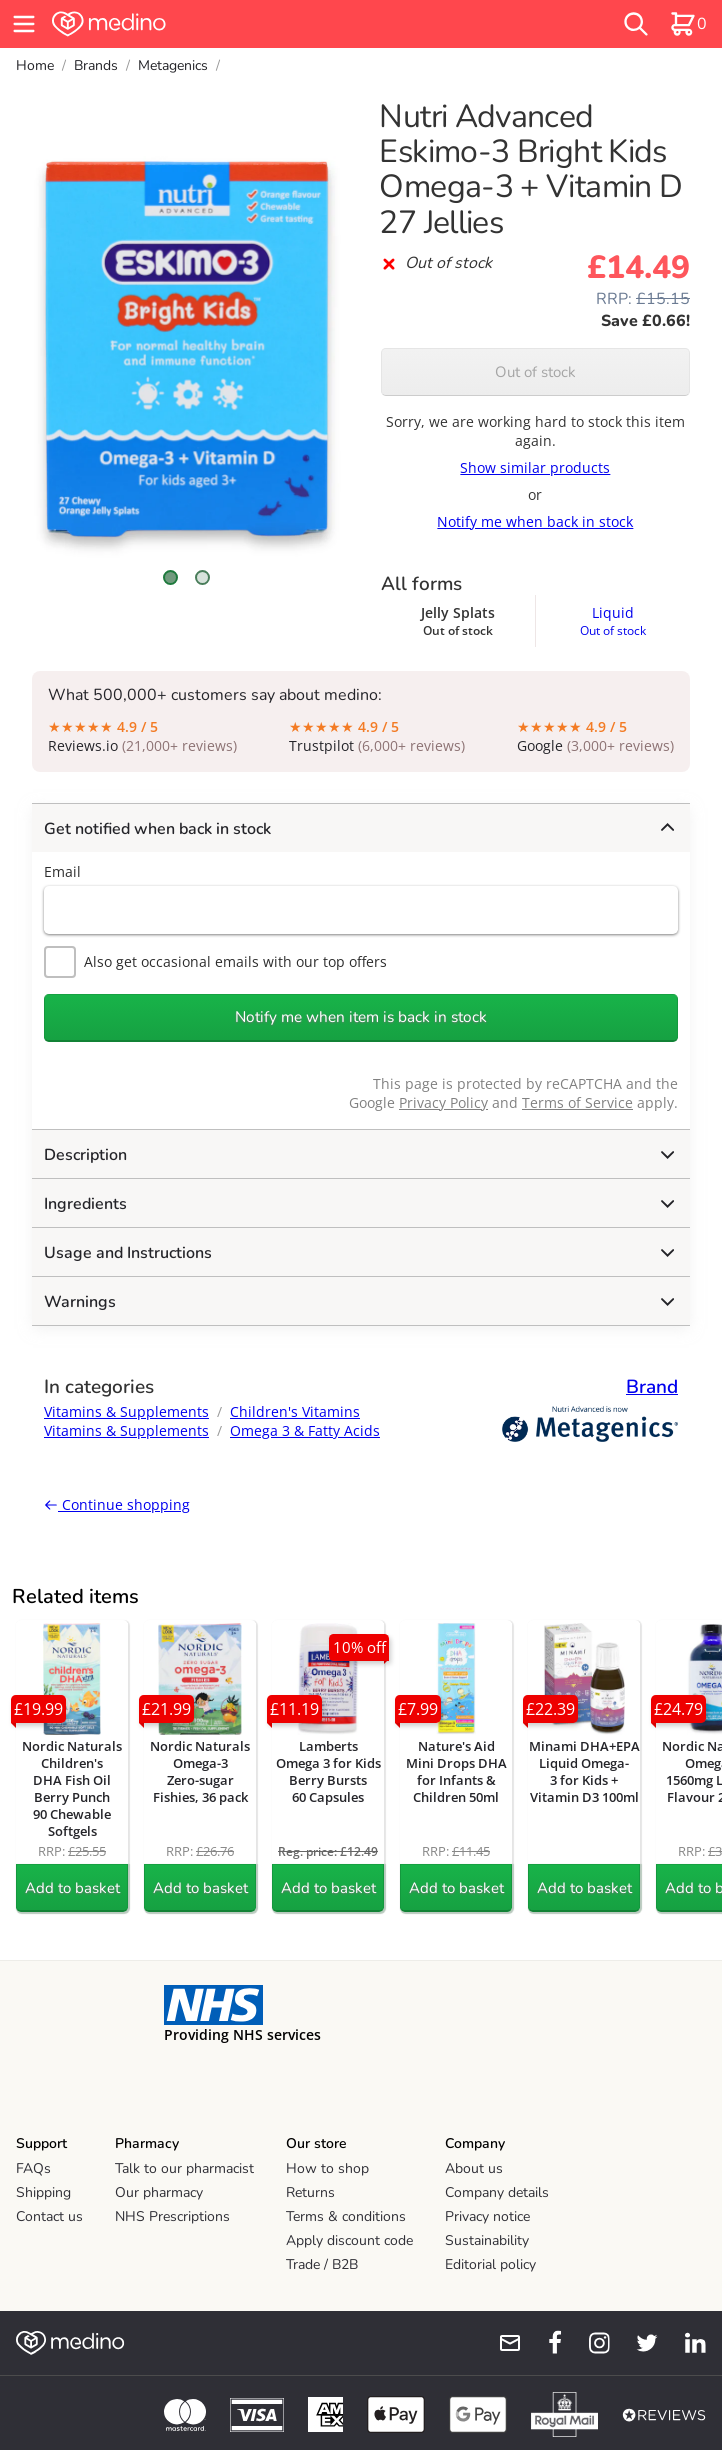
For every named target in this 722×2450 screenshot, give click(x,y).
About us (474, 2168)
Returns (310, 2192)
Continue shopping (117, 1504)
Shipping (43, 2192)
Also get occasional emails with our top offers (215, 962)
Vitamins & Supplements (126, 1411)
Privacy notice (487, 2216)
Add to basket (72, 1888)
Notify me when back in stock (535, 521)
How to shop (327, 2168)
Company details (497, 2192)
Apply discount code (349, 2240)
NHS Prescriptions (172, 2216)
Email (62, 871)
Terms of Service (577, 1102)
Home (35, 65)
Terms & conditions (346, 2216)
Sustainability (487, 2240)
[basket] (688, 24)
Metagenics (173, 65)
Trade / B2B (322, 2264)
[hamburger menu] (24, 24)
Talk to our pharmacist (184, 2168)
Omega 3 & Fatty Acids (305, 1430)
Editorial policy (490, 2264)
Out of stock (535, 372)
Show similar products (535, 467)
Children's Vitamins (295, 1411)
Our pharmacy (159, 2192)
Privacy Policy (443, 1102)
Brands (96, 65)
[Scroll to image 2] (203, 577)
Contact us (49, 2216)
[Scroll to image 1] (171, 577)
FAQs (33, 2168)
